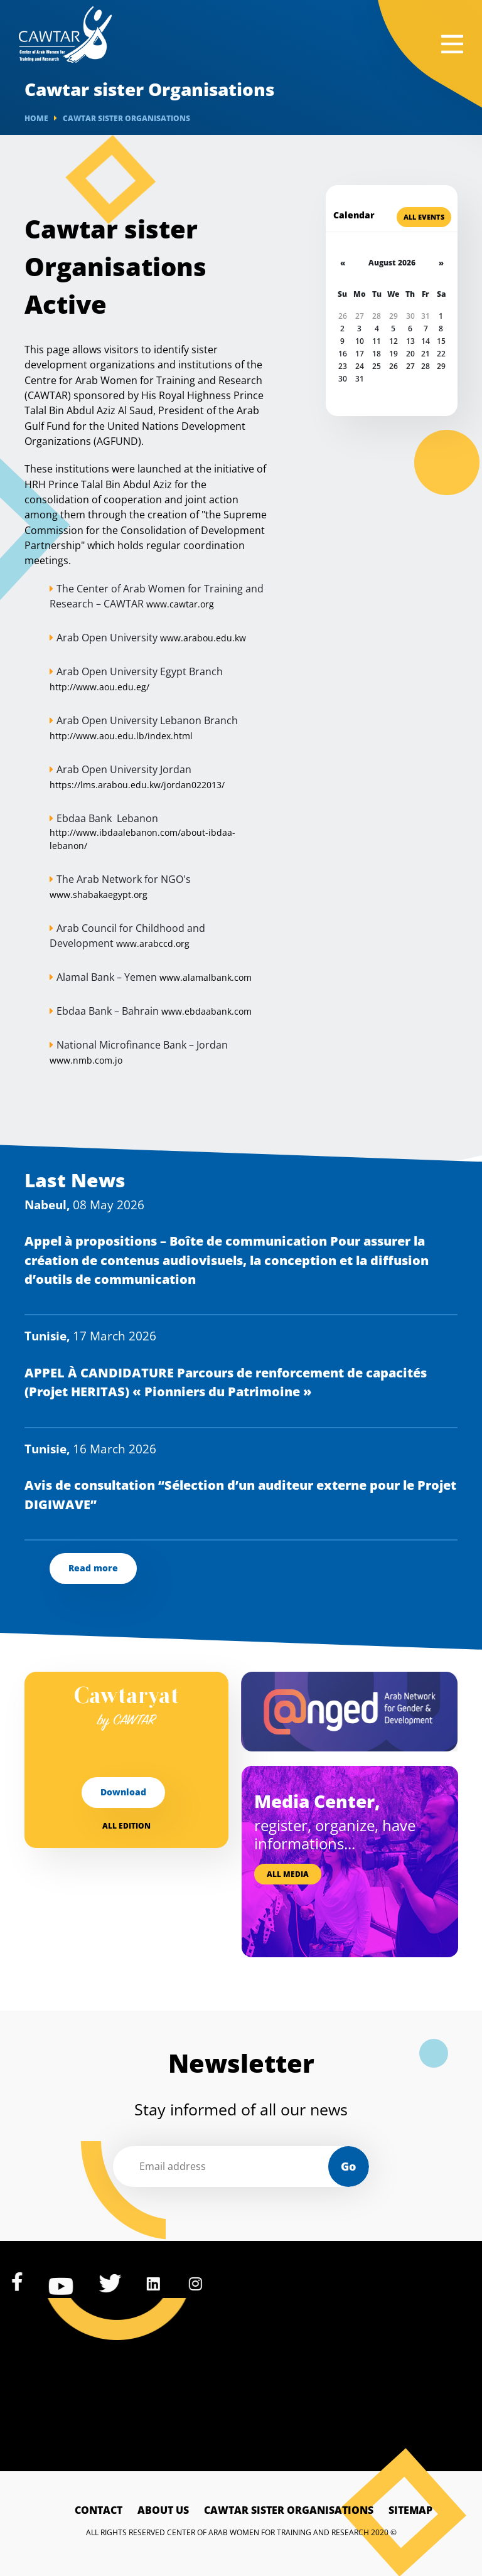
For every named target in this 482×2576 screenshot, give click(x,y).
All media (288, 1874)
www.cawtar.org (180, 604)
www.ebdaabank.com (206, 1011)
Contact (98, 2510)
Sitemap (410, 2510)
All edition (126, 1825)
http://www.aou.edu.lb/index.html (121, 736)
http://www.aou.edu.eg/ (99, 687)
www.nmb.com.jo (86, 1060)
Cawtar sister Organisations (288, 2510)
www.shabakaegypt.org (98, 895)
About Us (163, 2510)
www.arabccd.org (153, 943)
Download (123, 1792)
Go (348, 2166)
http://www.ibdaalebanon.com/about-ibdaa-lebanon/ (142, 839)
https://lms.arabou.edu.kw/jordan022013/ (137, 785)
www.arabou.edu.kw (203, 638)
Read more (93, 1568)
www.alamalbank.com (205, 977)
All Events (424, 217)
